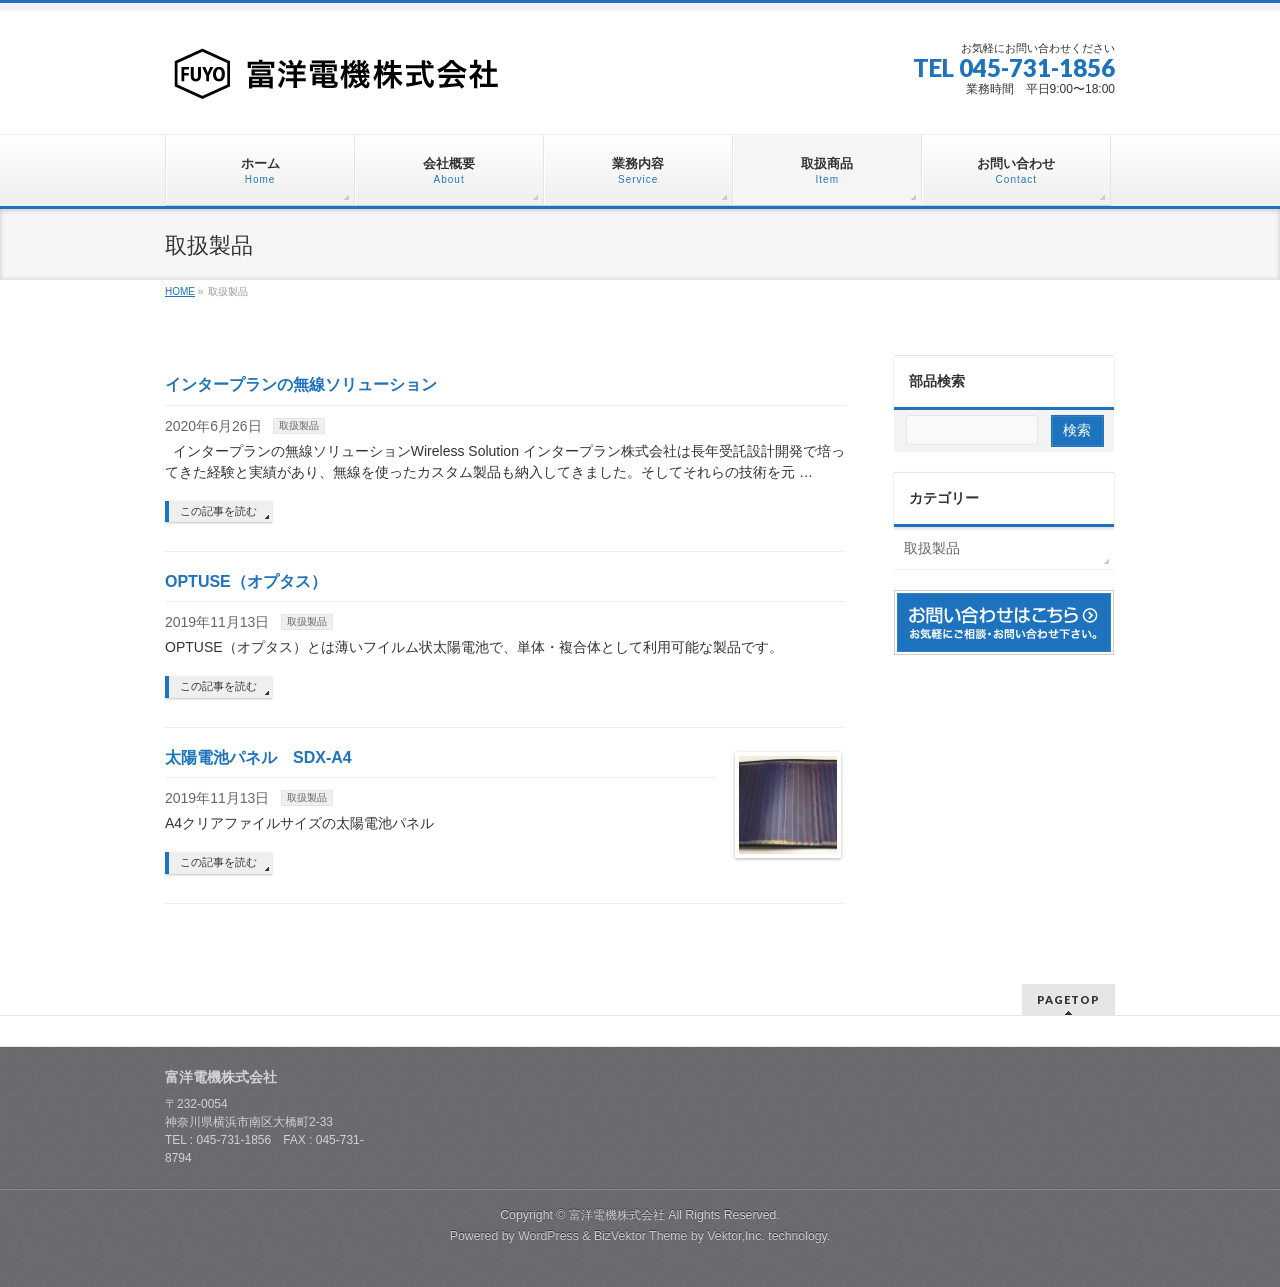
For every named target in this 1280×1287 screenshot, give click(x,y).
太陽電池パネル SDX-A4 (258, 757)
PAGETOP (1068, 999)
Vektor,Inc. (736, 1236)
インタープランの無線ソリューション (301, 384)
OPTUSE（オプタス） (246, 581)
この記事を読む (218, 511)
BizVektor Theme (641, 1236)
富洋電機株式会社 (617, 1215)
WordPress (548, 1236)
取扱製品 (299, 425)
